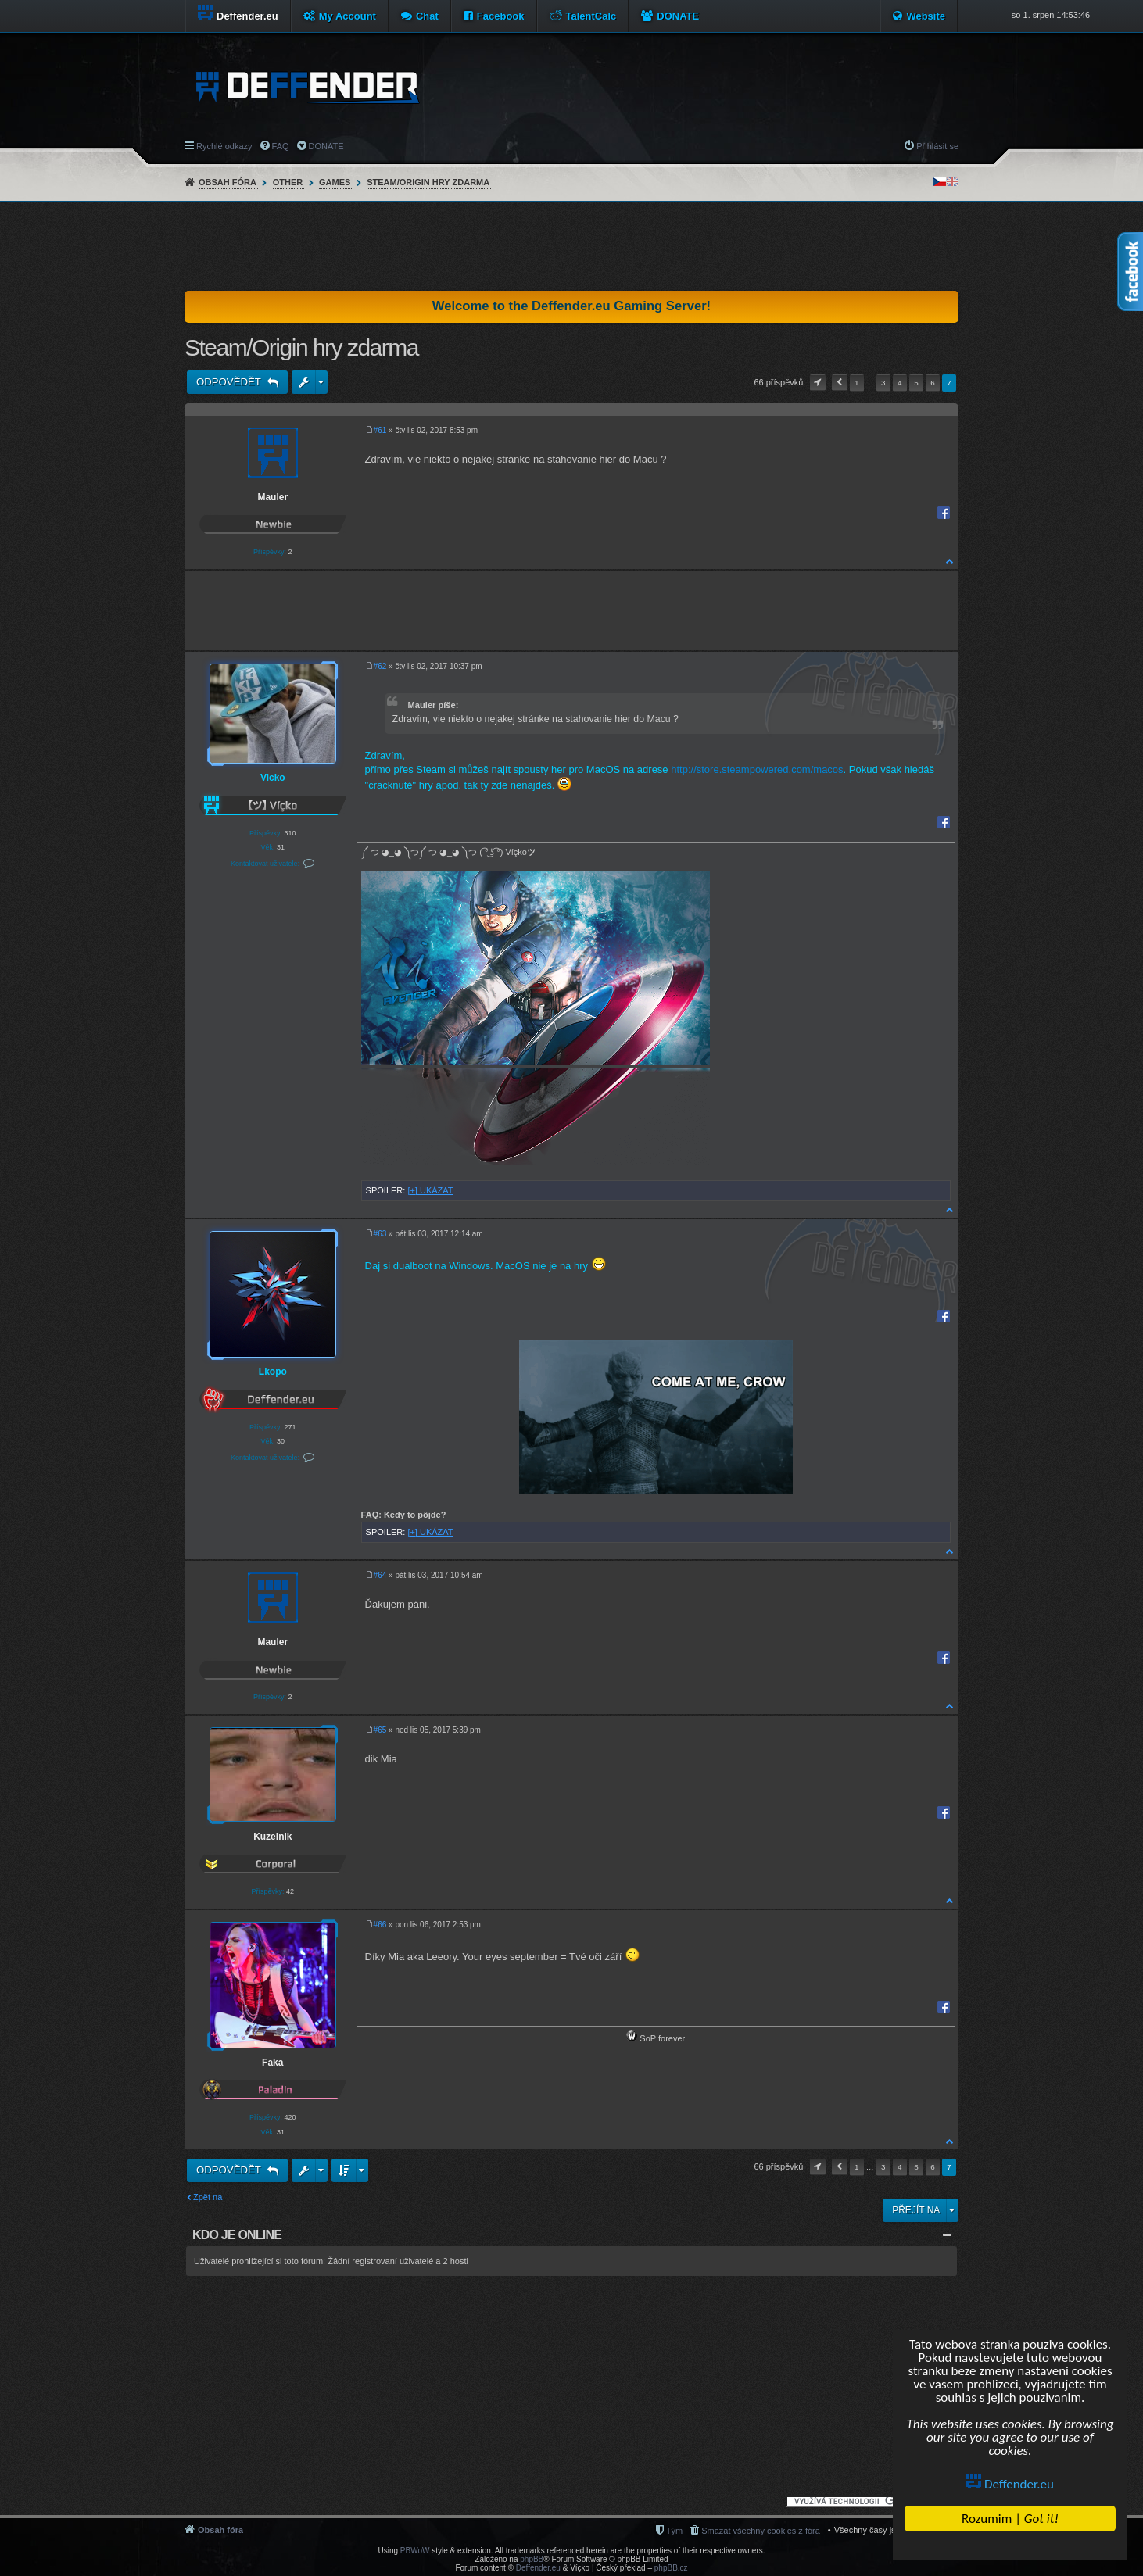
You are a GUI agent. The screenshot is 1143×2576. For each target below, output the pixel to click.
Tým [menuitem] (674, 2530)
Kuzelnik (272, 1836)
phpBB (531, 2559)
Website (925, 16)
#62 (380, 666)
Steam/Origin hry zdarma (428, 182)
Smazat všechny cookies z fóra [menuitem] (760, 2530)
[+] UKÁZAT (430, 1190)
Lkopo (273, 1371)
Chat (427, 16)
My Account (347, 16)
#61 (380, 430)
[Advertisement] (571, 246)
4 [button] (900, 382)
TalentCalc (591, 16)
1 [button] (857, 382)
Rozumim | (1010, 2518)
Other (288, 182)
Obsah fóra (227, 182)
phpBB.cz (671, 2567)
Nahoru (950, 560)
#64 (380, 1575)
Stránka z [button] (818, 382)
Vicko (272, 777)
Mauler (272, 497)
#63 (380, 1233)
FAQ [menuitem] (280, 146)
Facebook (501, 16)
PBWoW (415, 2550)
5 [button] (916, 382)
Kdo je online (236, 2234)
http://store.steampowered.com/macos (757, 769)
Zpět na (207, 2197)
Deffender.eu (1010, 2484)
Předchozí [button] (839, 382)
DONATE (678, 16)
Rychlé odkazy (224, 146)
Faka (272, 2062)
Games (334, 182)
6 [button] (932, 382)
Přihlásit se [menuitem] (937, 146)
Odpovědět (229, 382)
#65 (380, 1730)
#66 (380, 1924)
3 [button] (883, 382)
